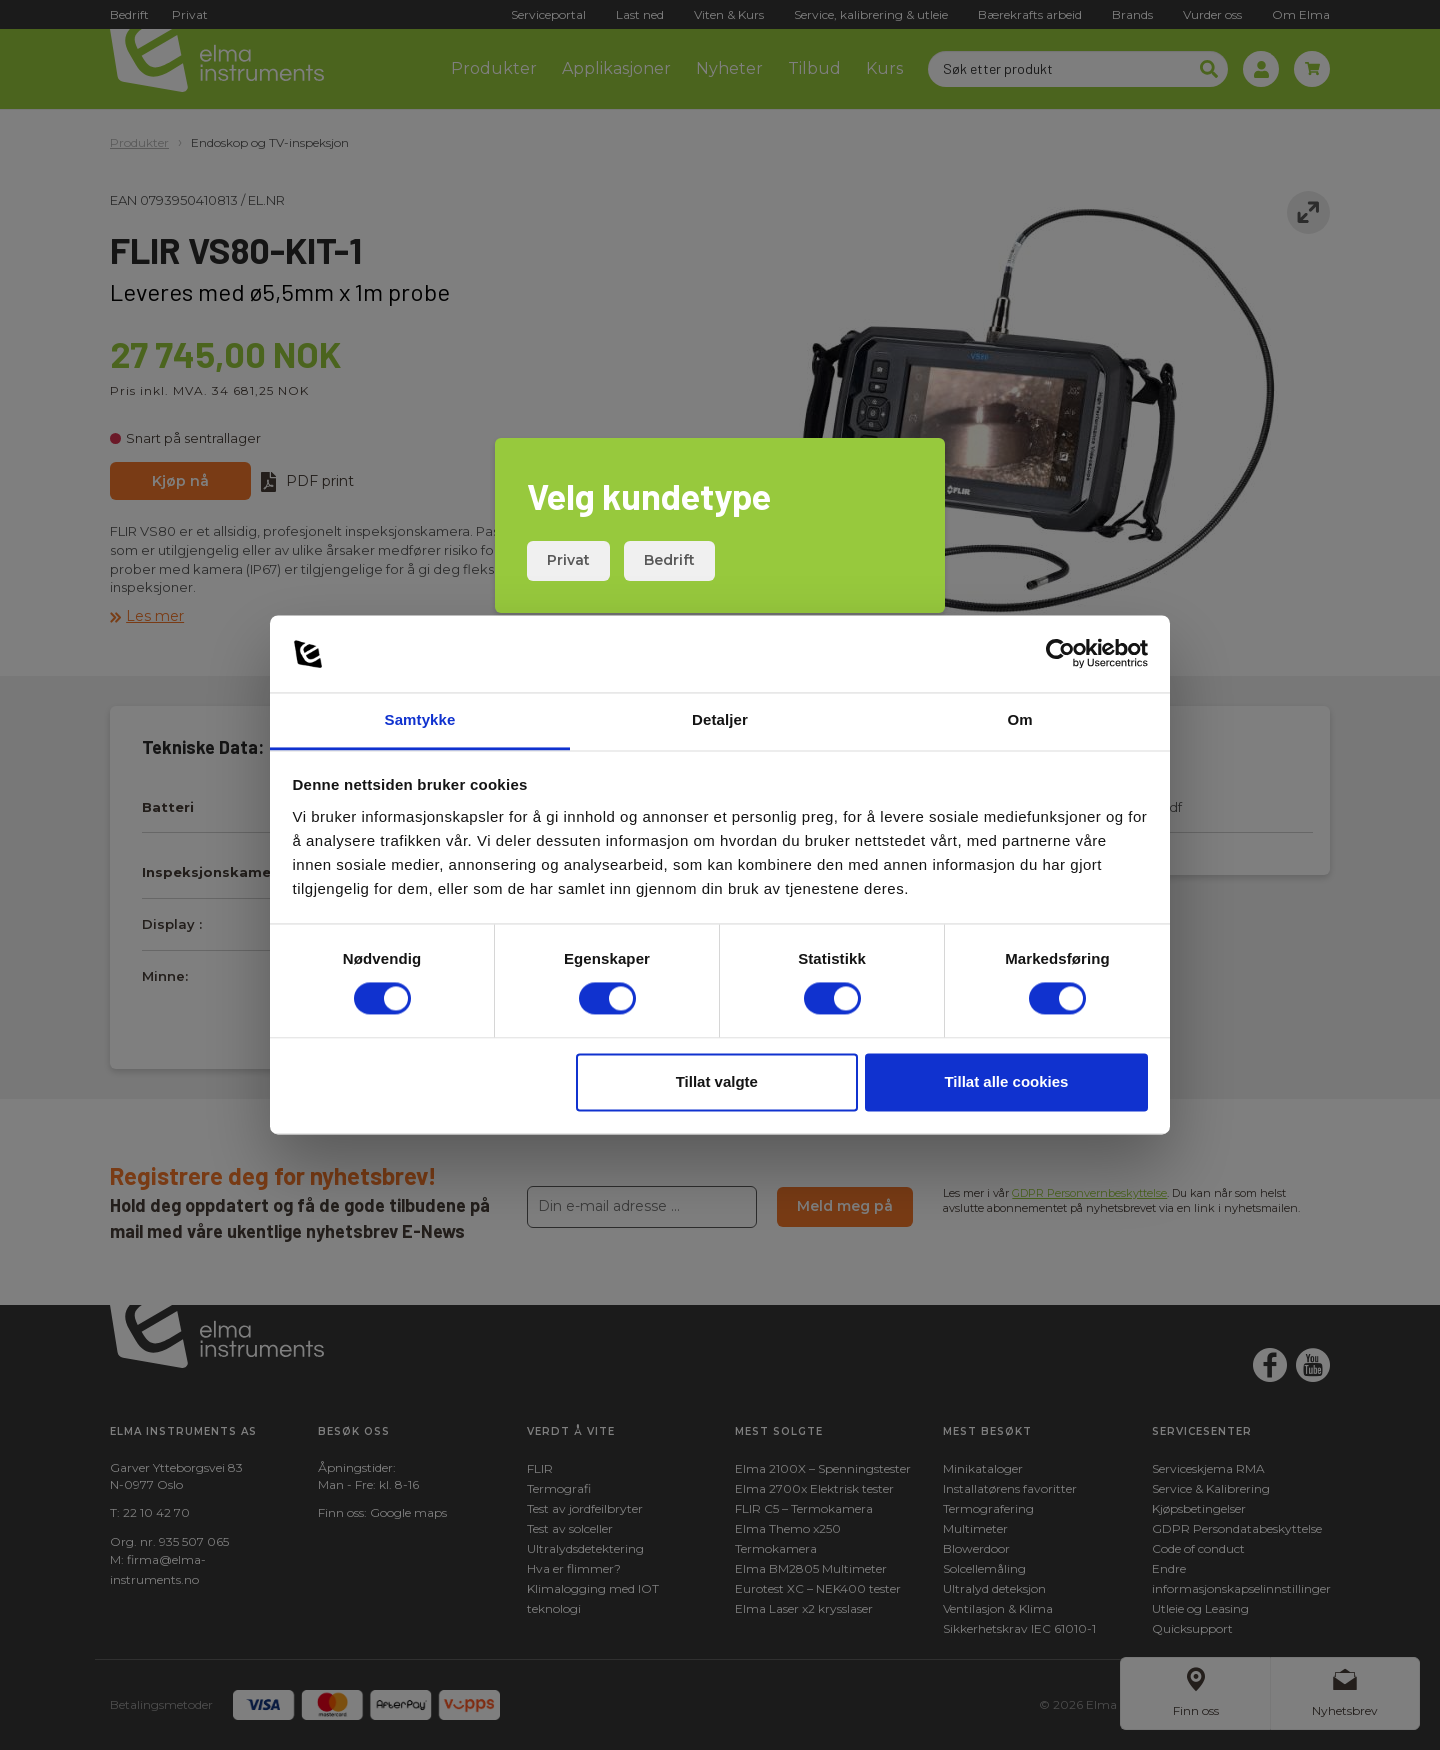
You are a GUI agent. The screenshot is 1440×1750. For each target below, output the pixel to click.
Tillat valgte (717, 1081)
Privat (568, 560)
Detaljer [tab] (720, 719)
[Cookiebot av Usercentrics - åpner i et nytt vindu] (1060, 654)
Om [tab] (1019, 719)
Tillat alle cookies (1006, 1081)
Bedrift (669, 560)
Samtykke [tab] (420, 719)
